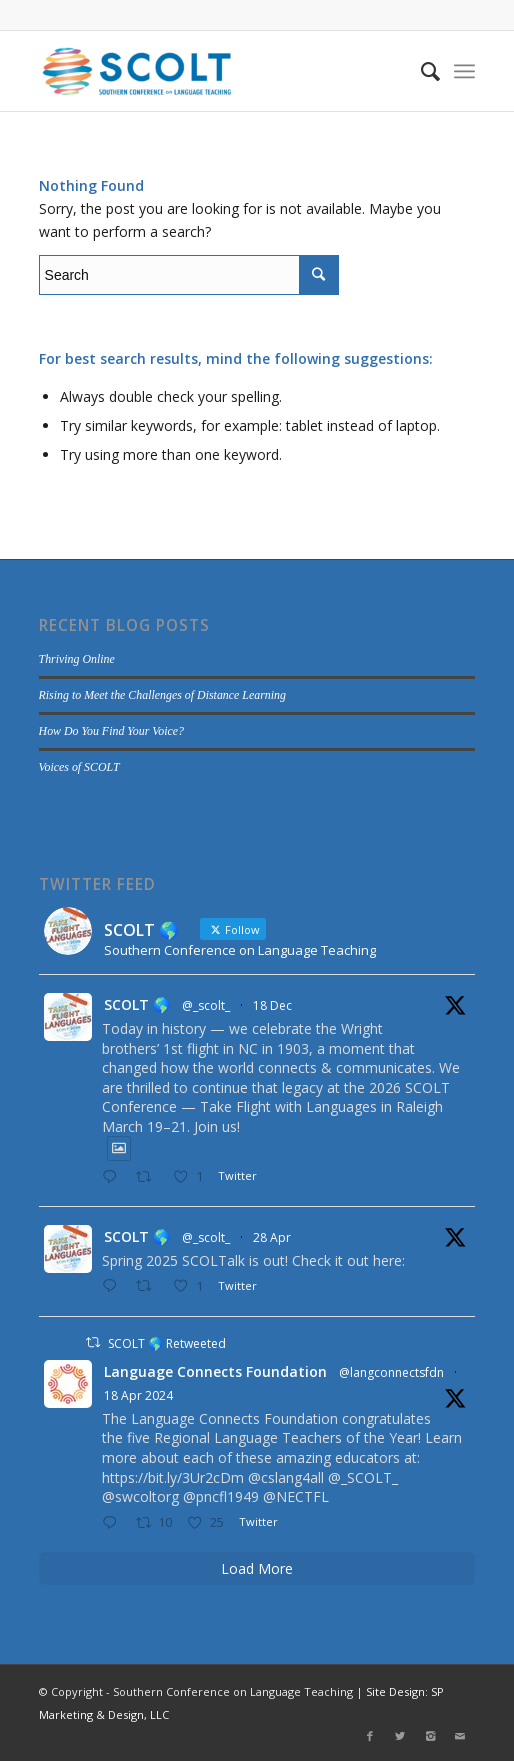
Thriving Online (77, 659)
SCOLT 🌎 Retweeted (167, 1343)
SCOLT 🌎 (137, 1004)
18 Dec (272, 1005)
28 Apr (272, 1237)
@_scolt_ (206, 1005)
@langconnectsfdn (391, 1372)
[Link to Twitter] (400, 1736)
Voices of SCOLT (79, 767)
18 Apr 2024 (138, 1395)
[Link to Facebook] (370, 1736)
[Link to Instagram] (430, 1736)
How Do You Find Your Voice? (111, 731)
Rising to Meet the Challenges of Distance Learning (162, 695)
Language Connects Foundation (215, 1371)
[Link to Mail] (460, 1736)
